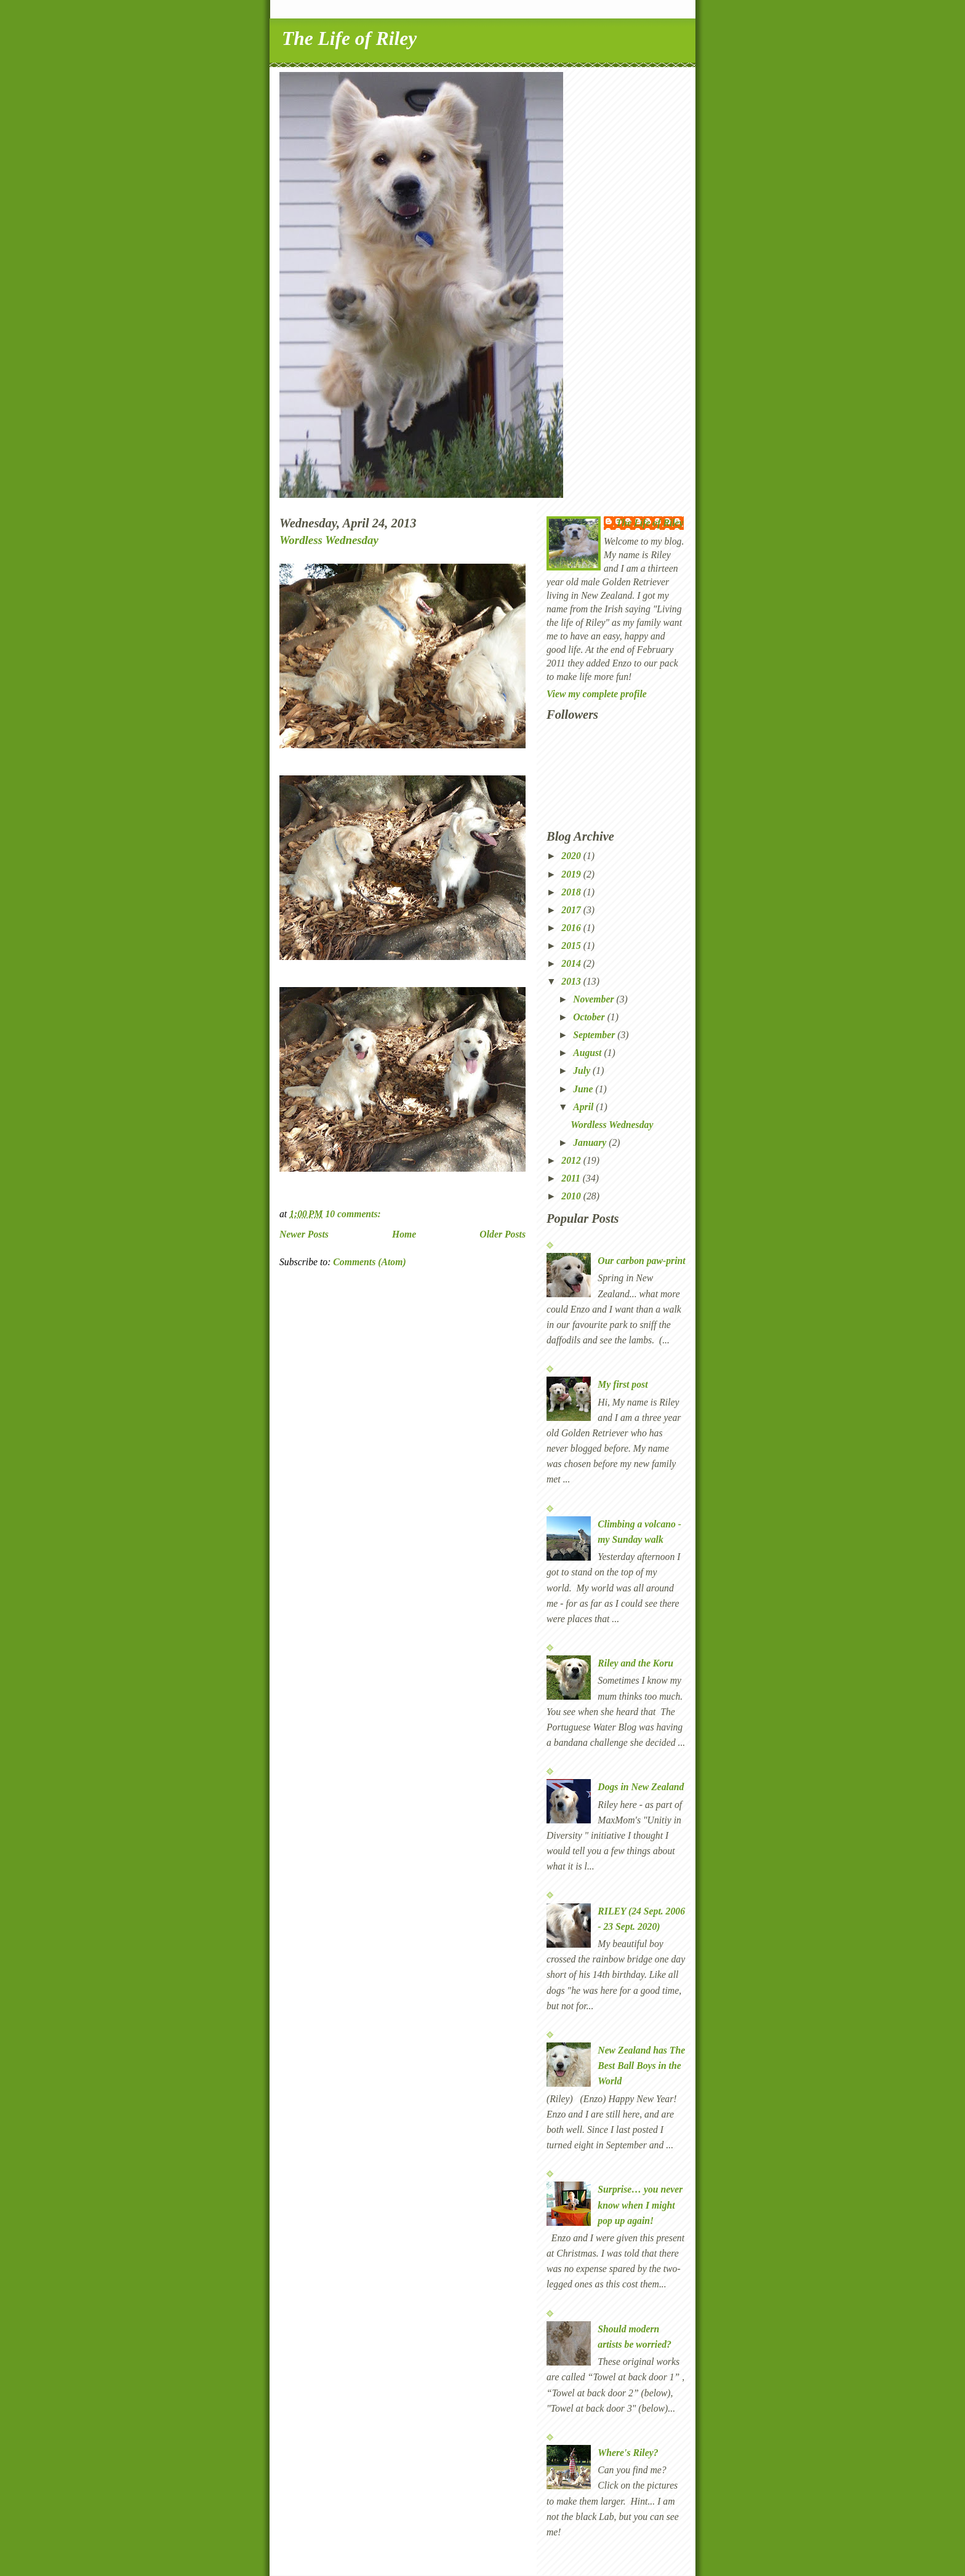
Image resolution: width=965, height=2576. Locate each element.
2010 (572, 1196)
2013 (572, 981)
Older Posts (502, 1234)
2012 (572, 1160)
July (583, 1070)
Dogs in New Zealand (641, 1787)
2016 (572, 927)
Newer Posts (304, 1234)
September (595, 1035)
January (591, 1142)
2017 (572, 910)
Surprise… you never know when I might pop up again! (640, 2204)
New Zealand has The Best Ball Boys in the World (641, 2065)
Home (404, 1234)
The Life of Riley (349, 38)
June (584, 1089)
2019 (572, 874)
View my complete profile (597, 694)
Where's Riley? (628, 2452)
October (590, 1017)
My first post (622, 1384)
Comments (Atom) (369, 1262)
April (584, 1107)
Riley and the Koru (635, 1663)
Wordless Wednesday (328, 540)
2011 (572, 1178)
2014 (572, 963)
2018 (572, 892)
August (588, 1052)
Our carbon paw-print (641, 1260)
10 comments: (354, 1214)
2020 (572, 855)
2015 (572, 945)
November (594, 999)
